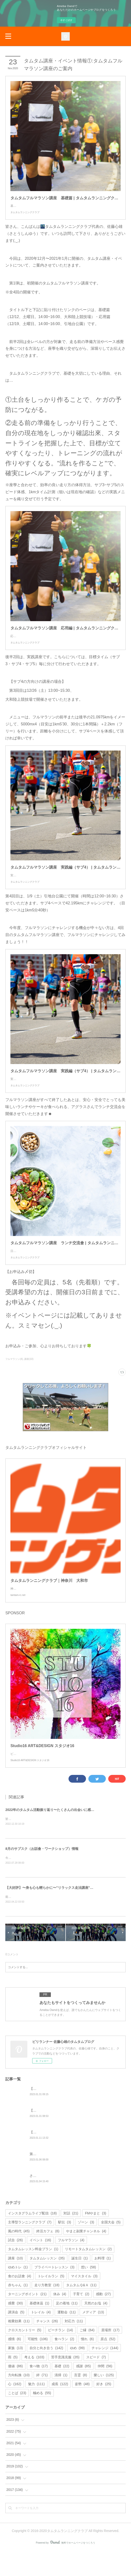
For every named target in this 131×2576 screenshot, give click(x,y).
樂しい (104, 2400)
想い (88, 2292)
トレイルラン (51, 2301)
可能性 (38, 2364)
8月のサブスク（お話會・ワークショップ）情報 (41, 1873)
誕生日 (79, 2283)
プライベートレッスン (54, 2292)
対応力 (74, 2346)
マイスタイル (84, 2301)
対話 (70, 2238)
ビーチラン (60, 2355)
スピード (96, 2382)
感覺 (15, 2328)
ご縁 (87, 2355)
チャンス (47, 2346)
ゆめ (77, 2373)
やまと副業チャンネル (86, 2256)
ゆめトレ (18, 2292)
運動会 (66, 2337)
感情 (14, 2364)
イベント (40, 2265)
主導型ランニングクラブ (29, 2247)
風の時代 (19, 2256)
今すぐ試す (66, 20)
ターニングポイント (27, 2319)
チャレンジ (105, 2373)
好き (103, 2409)
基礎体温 (39, 2328)
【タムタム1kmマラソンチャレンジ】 (58, 2114)
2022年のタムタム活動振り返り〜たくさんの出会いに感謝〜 (51, 1834)
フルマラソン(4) (14, 1383)
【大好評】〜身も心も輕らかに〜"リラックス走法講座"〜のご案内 (56, 1912)
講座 (15, 2283)
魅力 (36, 2409)
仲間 (105, 2391)
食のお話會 (19, 2301)
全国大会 (111, 2247)
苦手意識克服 (65, 2382)
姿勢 (82, 2409)
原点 (107, 2364)
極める (42, 2418)
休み (59, 2319)
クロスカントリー (24, 2355)
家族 (15, 2373)
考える (34, 2382)
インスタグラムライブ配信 (32, 2238)
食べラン (64, 2364)
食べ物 (39, 2391)
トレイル (41, 2337)
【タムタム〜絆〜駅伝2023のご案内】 (59, 2157)
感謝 (83, 2391)
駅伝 (64, 2247)
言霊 (80, 2400)
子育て (81, 2319)
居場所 (110, 2355)
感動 (103, 2319)
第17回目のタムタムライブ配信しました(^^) (63, 2179)
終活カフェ (47, 2256)
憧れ (87, 2364)
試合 (15, 2265)
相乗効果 (19, 2346)
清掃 (60, 2400)
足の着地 (66, 2328)
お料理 (102, 2283)
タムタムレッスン (47, 2283)
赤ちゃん (18, 2310)
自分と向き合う (46, 2373)
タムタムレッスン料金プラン (33, 2274)
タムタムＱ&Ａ (81, 2310)
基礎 (61, 2391)
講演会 (16, 2337)
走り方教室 (46, 2310)
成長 (60, 2409)
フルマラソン (71, 2265)
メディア (93, 2337)
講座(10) (28, 1383)
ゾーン (86, 2247)
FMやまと (95, 2238)
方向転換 (19, 2400)
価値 (15, 2391)
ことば (17, 2418)
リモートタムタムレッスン (88, 2274)
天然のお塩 (95, 2328)
